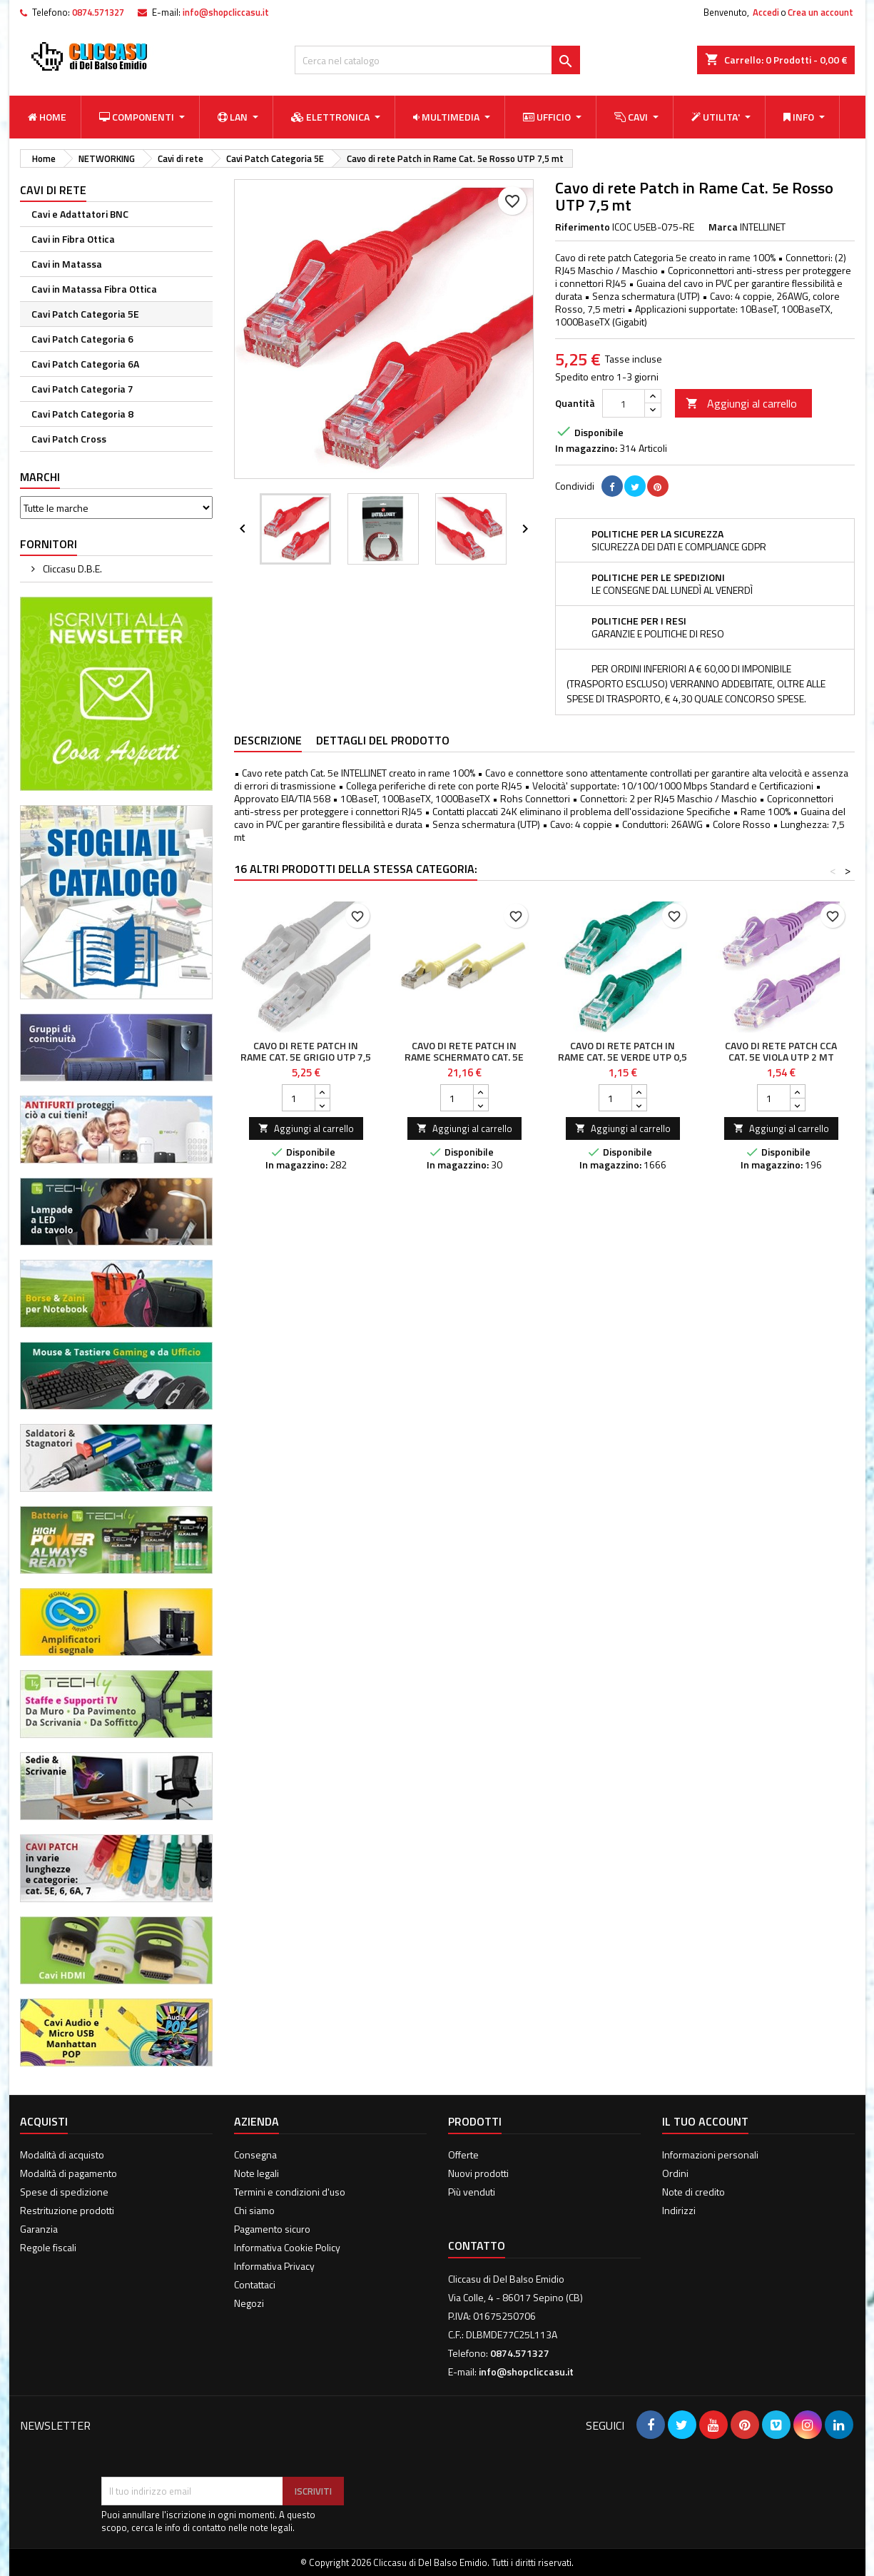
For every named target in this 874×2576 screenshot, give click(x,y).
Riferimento (582, 227)
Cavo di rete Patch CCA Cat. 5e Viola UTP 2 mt (781, 1051)
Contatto (476, 2245)
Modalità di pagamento (68, 2173)
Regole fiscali (48, 2247)
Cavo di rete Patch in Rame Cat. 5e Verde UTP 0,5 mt (622, 1057)
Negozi (249, 2302)
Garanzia (39, 2228)
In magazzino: (586, 448)
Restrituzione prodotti (67, 2210)
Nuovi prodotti (478, 2173)
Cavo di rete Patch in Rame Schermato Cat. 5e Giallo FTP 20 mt (464, 1057)
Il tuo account (705, 2121)
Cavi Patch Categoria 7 (82, 388)
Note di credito (693, 2191)
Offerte (463, 2154)
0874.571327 (98, 12)
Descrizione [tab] (268, 740)
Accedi (766, 12)
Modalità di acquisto (62, 2154)
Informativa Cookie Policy (287, 2247)
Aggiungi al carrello (741, 403)
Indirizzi (679, 2210)
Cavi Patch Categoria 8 (82, 413)
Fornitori (48, 543)
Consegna (255, 2154)
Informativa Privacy (274, 2265)
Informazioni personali (710, 2154)
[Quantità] (623, 403)
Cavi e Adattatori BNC (79, 213)
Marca (723, 227)
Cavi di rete (53, 189)
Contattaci (254, 2284)
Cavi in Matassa (66, 263)
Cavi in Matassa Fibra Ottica (94, 288)
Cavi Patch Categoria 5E (85, 313)
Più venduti (471, 2191)
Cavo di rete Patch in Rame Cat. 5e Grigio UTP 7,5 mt (305, 1057)
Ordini (675, 2173)
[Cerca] (437, 60)
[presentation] (209, 2442)
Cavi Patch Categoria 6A (85, 363)
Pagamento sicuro (272, 2228)
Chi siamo (254, 2210)
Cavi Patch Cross (68, 438)
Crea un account (820, 12)
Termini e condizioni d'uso (289, 2191)
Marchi (40, 476)
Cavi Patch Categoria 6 (82, 338)
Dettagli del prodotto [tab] (382, 740)
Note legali (256, 2173)
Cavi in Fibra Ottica (73, 238)
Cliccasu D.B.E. (71, 568)
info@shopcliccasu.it (226, 12)
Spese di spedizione (64, 2191)
